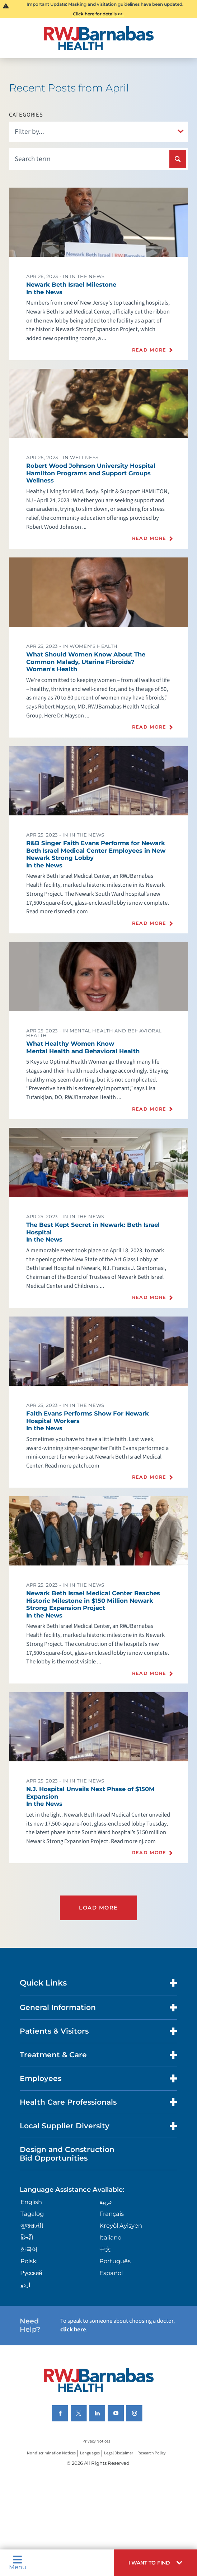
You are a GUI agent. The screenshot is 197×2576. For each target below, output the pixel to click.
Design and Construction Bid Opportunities (67, 2153)
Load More (98, 1907)
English (31, 2201)
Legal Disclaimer (118, 2453)
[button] (155, 2562)
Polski (29, 2261)
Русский (31, 2272)
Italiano (110, 2237)
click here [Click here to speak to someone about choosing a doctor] (73, 2329)
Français (111, 2213)
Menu (17, 2562)
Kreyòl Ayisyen (120, 2225)
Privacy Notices (96, 2441)
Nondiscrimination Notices (51, 2453)
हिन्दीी (26, 2237)
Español (111, 2272)
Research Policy (151, 2453)
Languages (90, 2453)
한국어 (29, 2249)
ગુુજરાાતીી (31, 2225)
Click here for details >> (98, 14)
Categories (26, 115)
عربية (106, 2201)
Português (115, 2261)
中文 (105, 2249)
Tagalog (32, 2213)
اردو (25, 2284)
